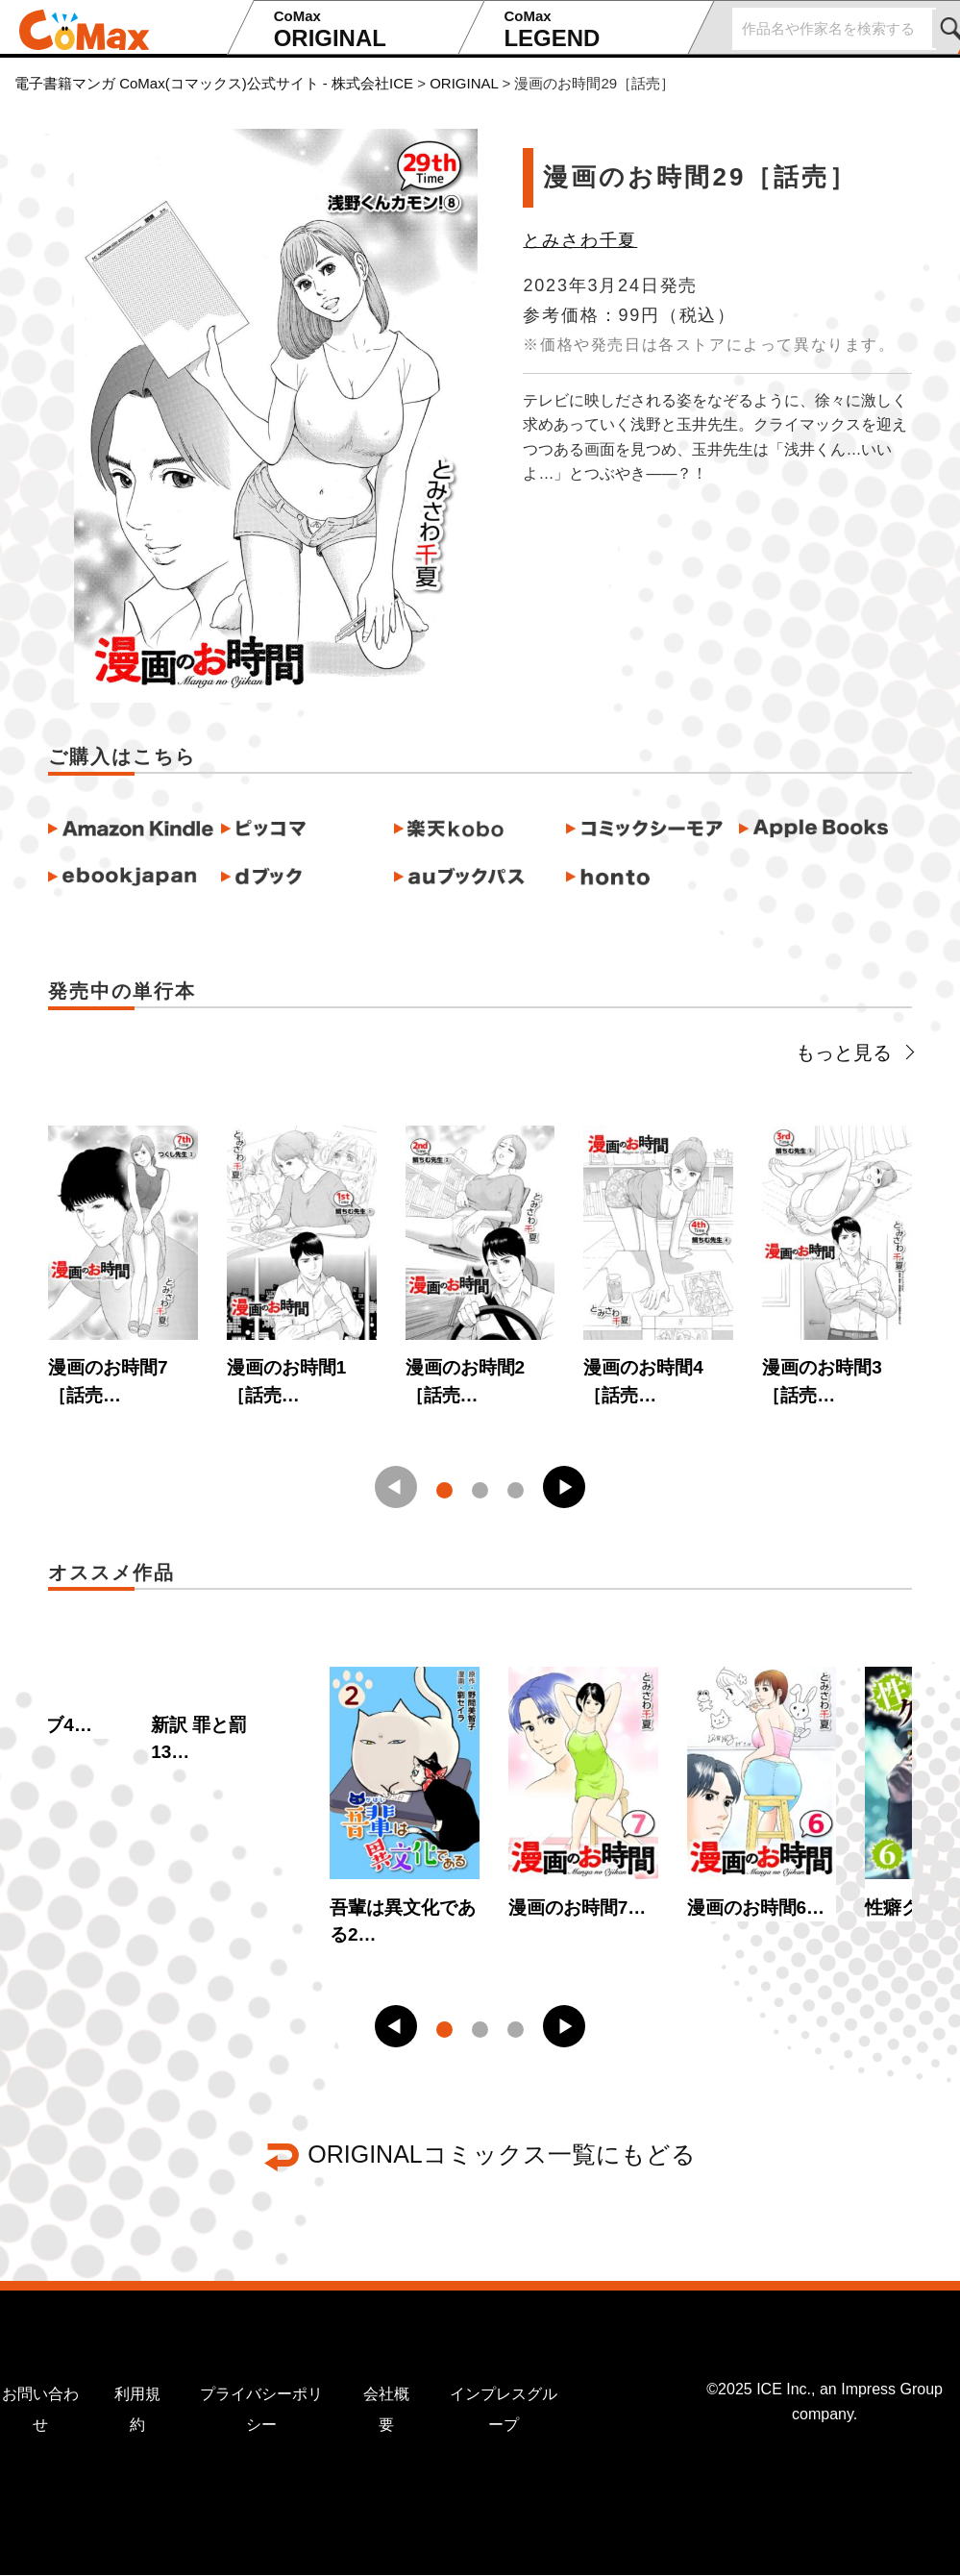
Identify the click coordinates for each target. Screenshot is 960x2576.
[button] (564, 1487)
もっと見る (854, 1052)
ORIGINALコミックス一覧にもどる (501, 2154)
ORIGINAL (360, 29)
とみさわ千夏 (580, 240)
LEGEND (590, 29)
